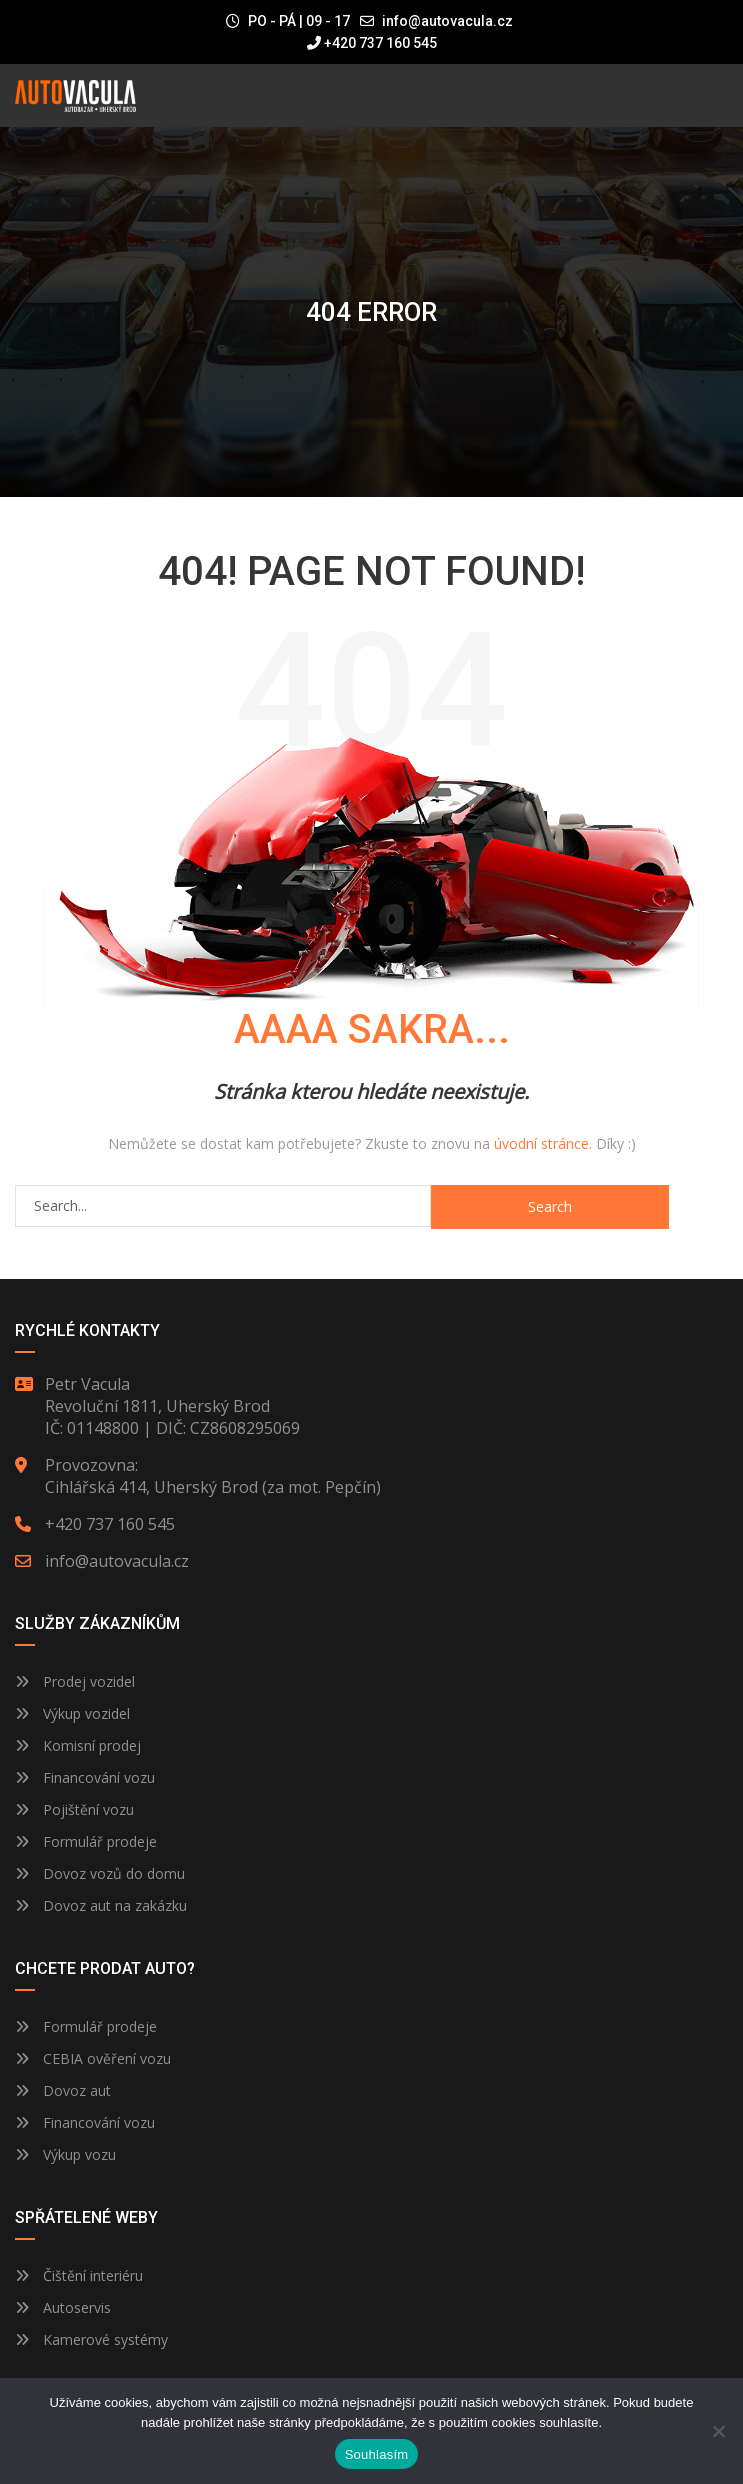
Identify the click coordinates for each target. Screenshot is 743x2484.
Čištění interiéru (79, 2275)
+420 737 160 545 (372, 43)
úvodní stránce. (543, 1143)
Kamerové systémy (91, 2339)
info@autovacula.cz (447, 21)
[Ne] (718, 2431)
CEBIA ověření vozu (107, 2058)
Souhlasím (377, 2454)
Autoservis (63, 2307)
